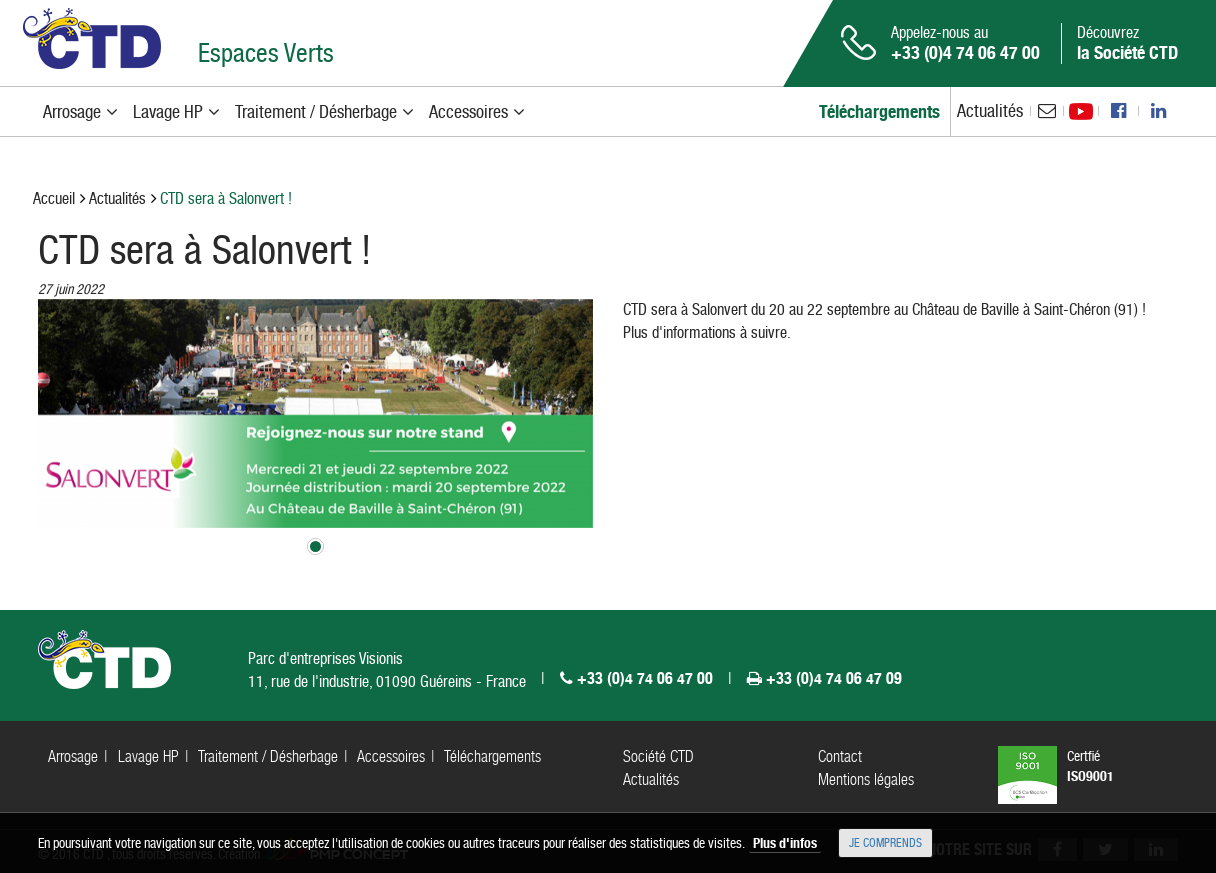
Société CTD (658, 756)
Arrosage (73, 756)
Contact (840, 756)
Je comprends (885, 843)
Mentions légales (866, 779)
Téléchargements (492, 756)
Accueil (54, 198)
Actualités (990, 110)
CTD (92, 38)
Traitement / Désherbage (268, 756)
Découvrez (1127, 43)
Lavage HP (148, 756)
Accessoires (391, 756)
